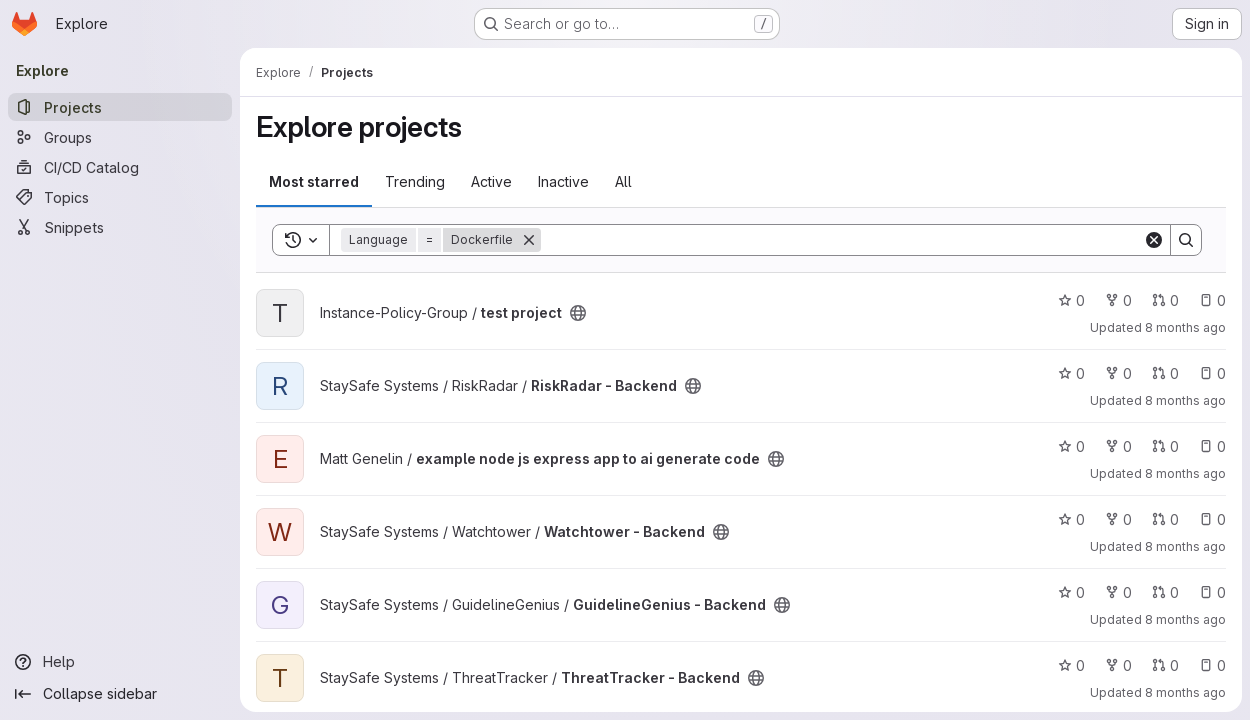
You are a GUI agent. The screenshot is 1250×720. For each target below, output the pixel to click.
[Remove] (529, 240)
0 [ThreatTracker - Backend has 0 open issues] (1212, 665)
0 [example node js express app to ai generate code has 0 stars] (1071, 446)
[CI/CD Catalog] (120, 167)
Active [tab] (491, 181)
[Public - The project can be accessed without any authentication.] (578, 313)
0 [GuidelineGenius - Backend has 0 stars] (1071, 592)
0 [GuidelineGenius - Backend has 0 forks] (1118, 592)
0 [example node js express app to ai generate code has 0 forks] (1118, 446)
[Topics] (120, 197)
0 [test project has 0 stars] (1071, 300)
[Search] (842, 240)
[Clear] (1154, 240)
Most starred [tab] (314, 181)
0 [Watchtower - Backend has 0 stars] (1071, 519)
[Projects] (120, 107)
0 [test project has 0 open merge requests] (1165, 300)
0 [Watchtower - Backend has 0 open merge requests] (1165, 519)
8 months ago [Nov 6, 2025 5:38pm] (1185, 327)
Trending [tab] (415, 181)
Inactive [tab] (563, 181)
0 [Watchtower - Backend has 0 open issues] (1212, 519)
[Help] (120, 662)
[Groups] (120, 137)
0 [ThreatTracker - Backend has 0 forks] (1118, 665)
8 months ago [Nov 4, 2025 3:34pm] (1185, 546)
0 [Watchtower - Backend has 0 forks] (1118, 519)
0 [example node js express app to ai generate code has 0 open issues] (1212, 446)
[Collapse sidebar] (120, 694)
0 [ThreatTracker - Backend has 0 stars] (1071, 665)
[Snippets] (120, 227)
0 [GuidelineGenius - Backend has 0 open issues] (1212, 592)
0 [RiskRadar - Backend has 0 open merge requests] (1165, 373)
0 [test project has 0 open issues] (1212, 300)
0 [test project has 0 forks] (1118, 300)
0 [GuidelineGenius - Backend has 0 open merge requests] (1165, 592)
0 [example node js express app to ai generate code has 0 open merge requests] (1165, 446)
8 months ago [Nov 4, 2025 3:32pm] (1185, 692)
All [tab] (623, 181)
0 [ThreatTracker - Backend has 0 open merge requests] (1165, 665)
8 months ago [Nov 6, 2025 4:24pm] (1185, 400)
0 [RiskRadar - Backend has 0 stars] (1071, 373)
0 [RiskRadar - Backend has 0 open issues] (1212, 373)
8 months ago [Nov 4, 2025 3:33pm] (1185, 619)
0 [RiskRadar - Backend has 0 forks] (1118, 373)
